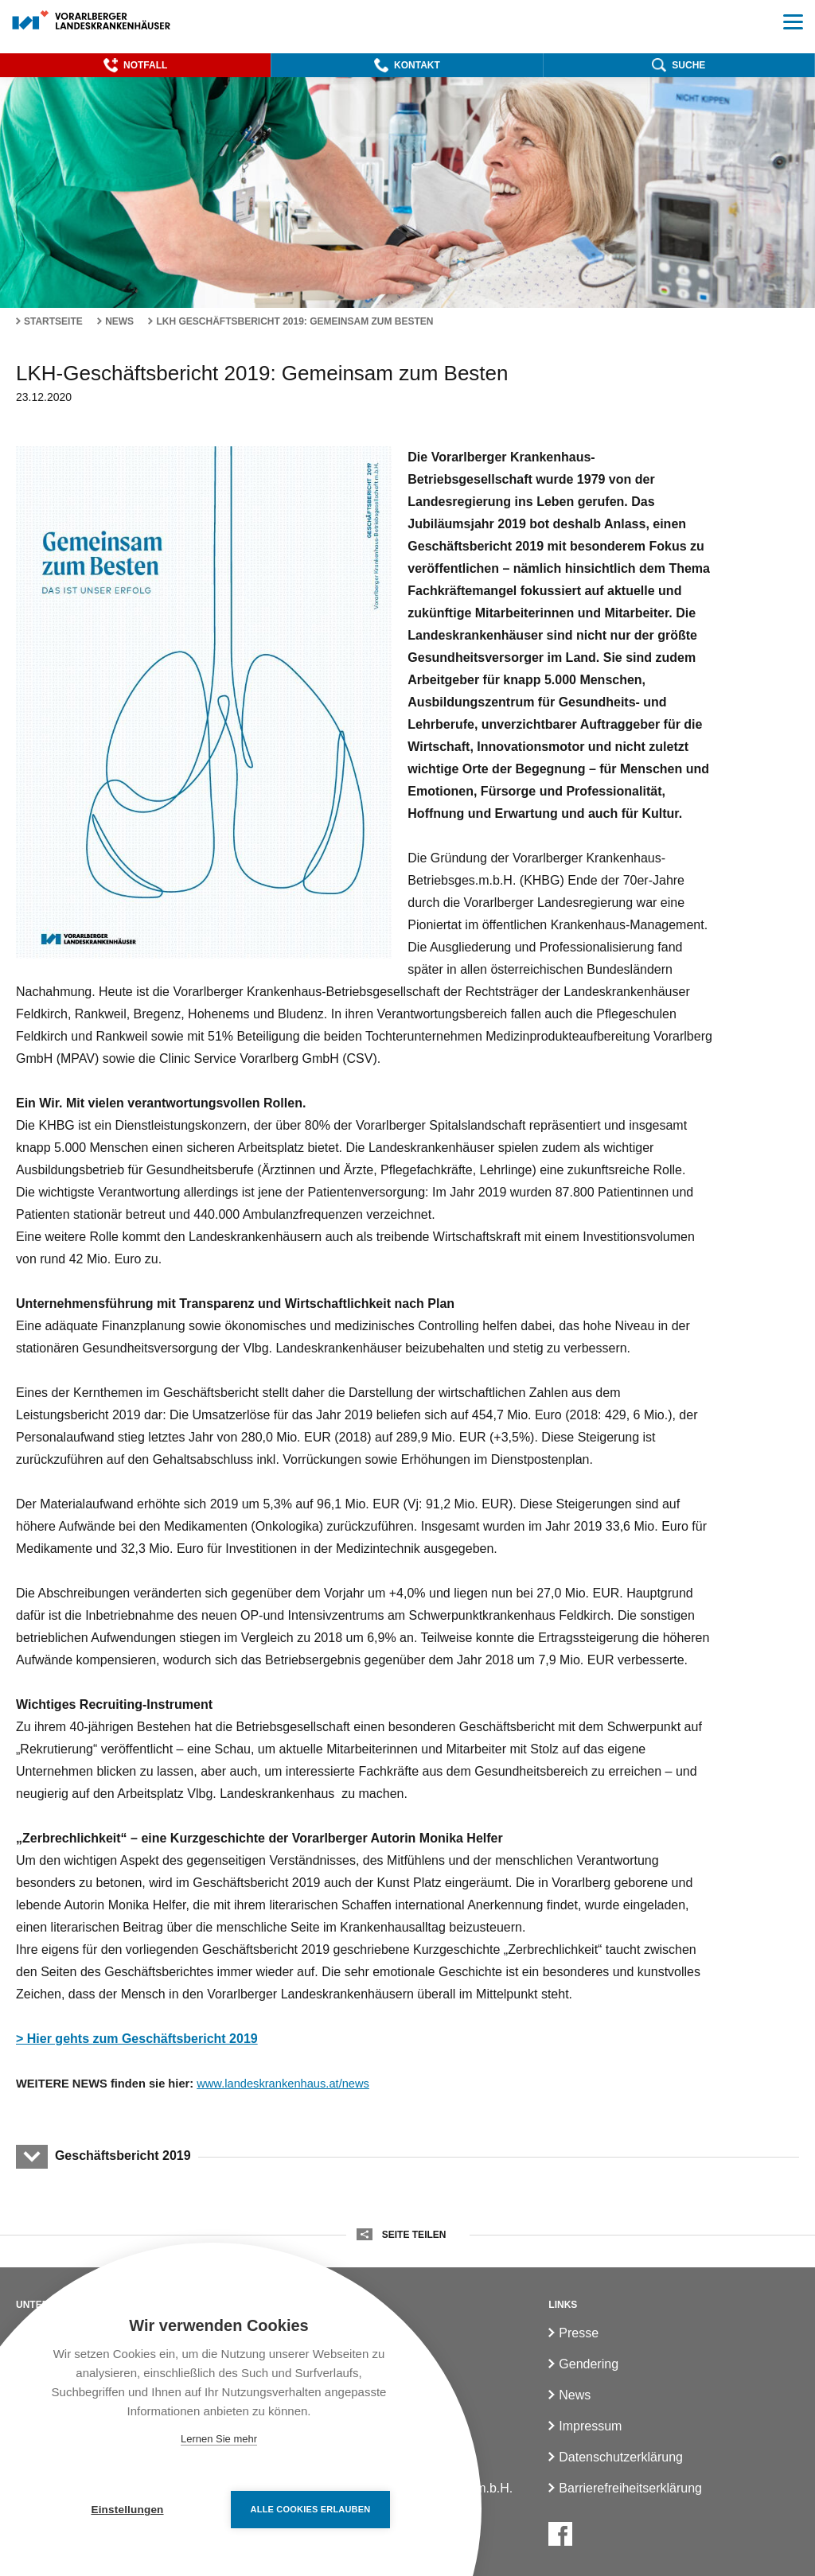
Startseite (53, 321)
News (119, 321)
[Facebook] (560, 2534)
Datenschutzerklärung (621, 2457)
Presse (579, 2333)
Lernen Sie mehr (219, 2439)
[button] (135, 65)
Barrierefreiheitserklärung (630, 2488)
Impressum (590, 2426)
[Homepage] (92, 21)
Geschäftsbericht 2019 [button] (122, 2155)
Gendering (588, 2364)
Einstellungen (127, 2510)
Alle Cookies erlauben (311, 2509)
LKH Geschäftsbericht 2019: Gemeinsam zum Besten (294, 321)
